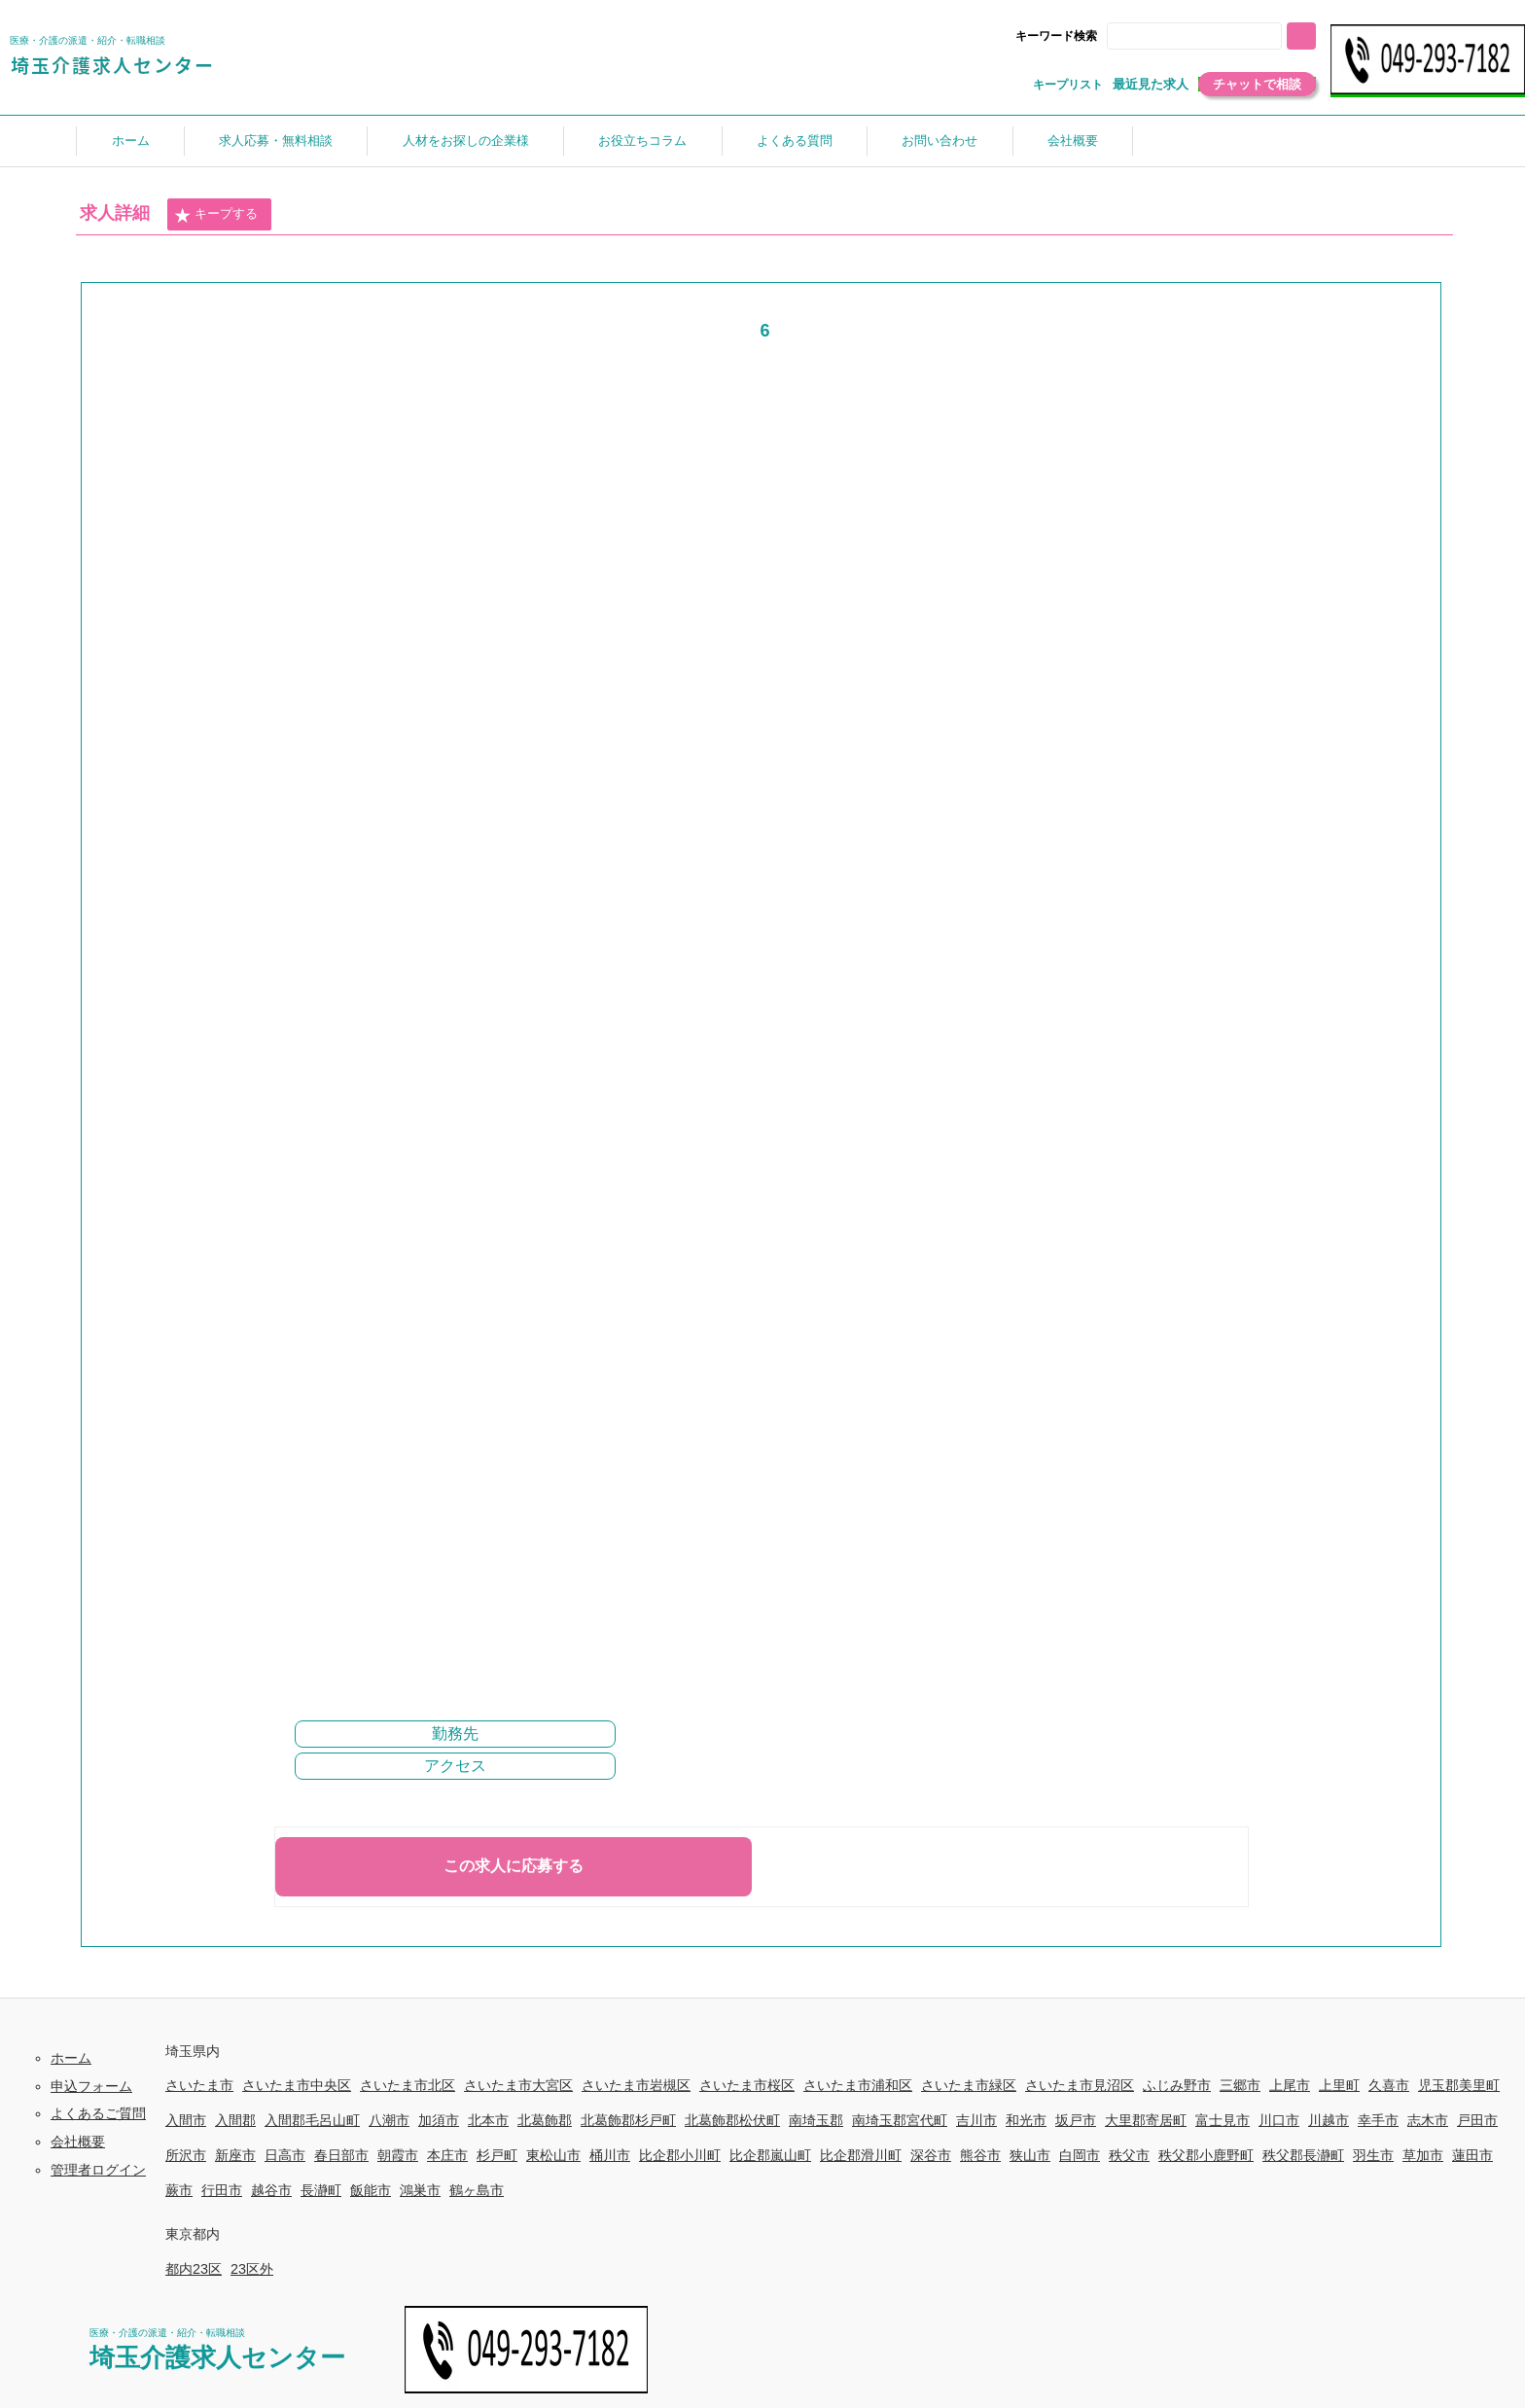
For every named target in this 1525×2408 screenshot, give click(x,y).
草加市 (1422, 2155)
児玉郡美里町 (1459, 2085)
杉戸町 (497, 2155)
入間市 (185, 2120)
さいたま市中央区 (296, 2085)
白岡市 (1079, 2155)
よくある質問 (795, 140)
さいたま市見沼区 (1079, 2085)
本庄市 (447, 2155)
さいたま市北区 (407, 2085)
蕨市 (179, 2190)
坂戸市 (1075, 2120)
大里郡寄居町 (1146, 2120)
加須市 (438, 2120)
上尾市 (1289, 2085)
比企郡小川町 (680, 2155)
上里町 (1339, 2085)
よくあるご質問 (98, 2113)
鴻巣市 (420, 2190)
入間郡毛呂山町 (312, 2120)
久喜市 (1388, 2085)
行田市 (221, 2190)
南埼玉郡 (816, 2120)
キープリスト (1068, 84)
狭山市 (1030, 2155)
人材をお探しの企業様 (466, 140)
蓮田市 (1472, 2155)
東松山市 (553, 2155)
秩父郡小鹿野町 (1206, 2155)
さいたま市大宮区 (518, 2085)
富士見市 (1222, 2120)
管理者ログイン (98, 2170)
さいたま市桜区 (747, 2085)
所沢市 (185, 2155)
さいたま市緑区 (968, 2085)
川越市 (1328, 2120)
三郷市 (1240, 2085)
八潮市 (389, 2120)
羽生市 (1373, 2155)
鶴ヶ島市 (476, 2190)
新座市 (235, 2155)
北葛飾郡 (544, 2120)
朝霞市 (397, 2155)
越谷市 (271, 2190)
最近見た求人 (1150, 84)
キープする (216, 215)
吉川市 (976, 2120)
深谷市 (930, 2155)
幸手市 (1378, 2120)
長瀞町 (321, 2190)
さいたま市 (199, 2085)
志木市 (1427, 2120)
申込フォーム (91, 2086)
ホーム (131, 140)
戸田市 (1477, 2120)
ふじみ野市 (1177, 2085)
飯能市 (370, 2190)
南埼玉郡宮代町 (899, 2120)
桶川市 (609, 2155)
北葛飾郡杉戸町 (628, 2120)
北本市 (488, 2120)
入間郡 (235, 2120)
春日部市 (341, 2155)
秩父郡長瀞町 (1303, 2155)
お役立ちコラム (642, 140)
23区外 (252, 2269)
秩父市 (1129, 2155)
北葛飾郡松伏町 (732, 2120)
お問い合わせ (939, 140)
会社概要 (1072, 140)
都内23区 (193, 2269)
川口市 (1279, 2120)
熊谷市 (980, 2155)
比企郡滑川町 (861, 2155)
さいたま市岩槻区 (636, 2085)
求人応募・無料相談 (276, 140)
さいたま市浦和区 (857, 2085)
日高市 (285, 2155)
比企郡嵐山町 (770, 2155)
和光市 (1026, 2120)
